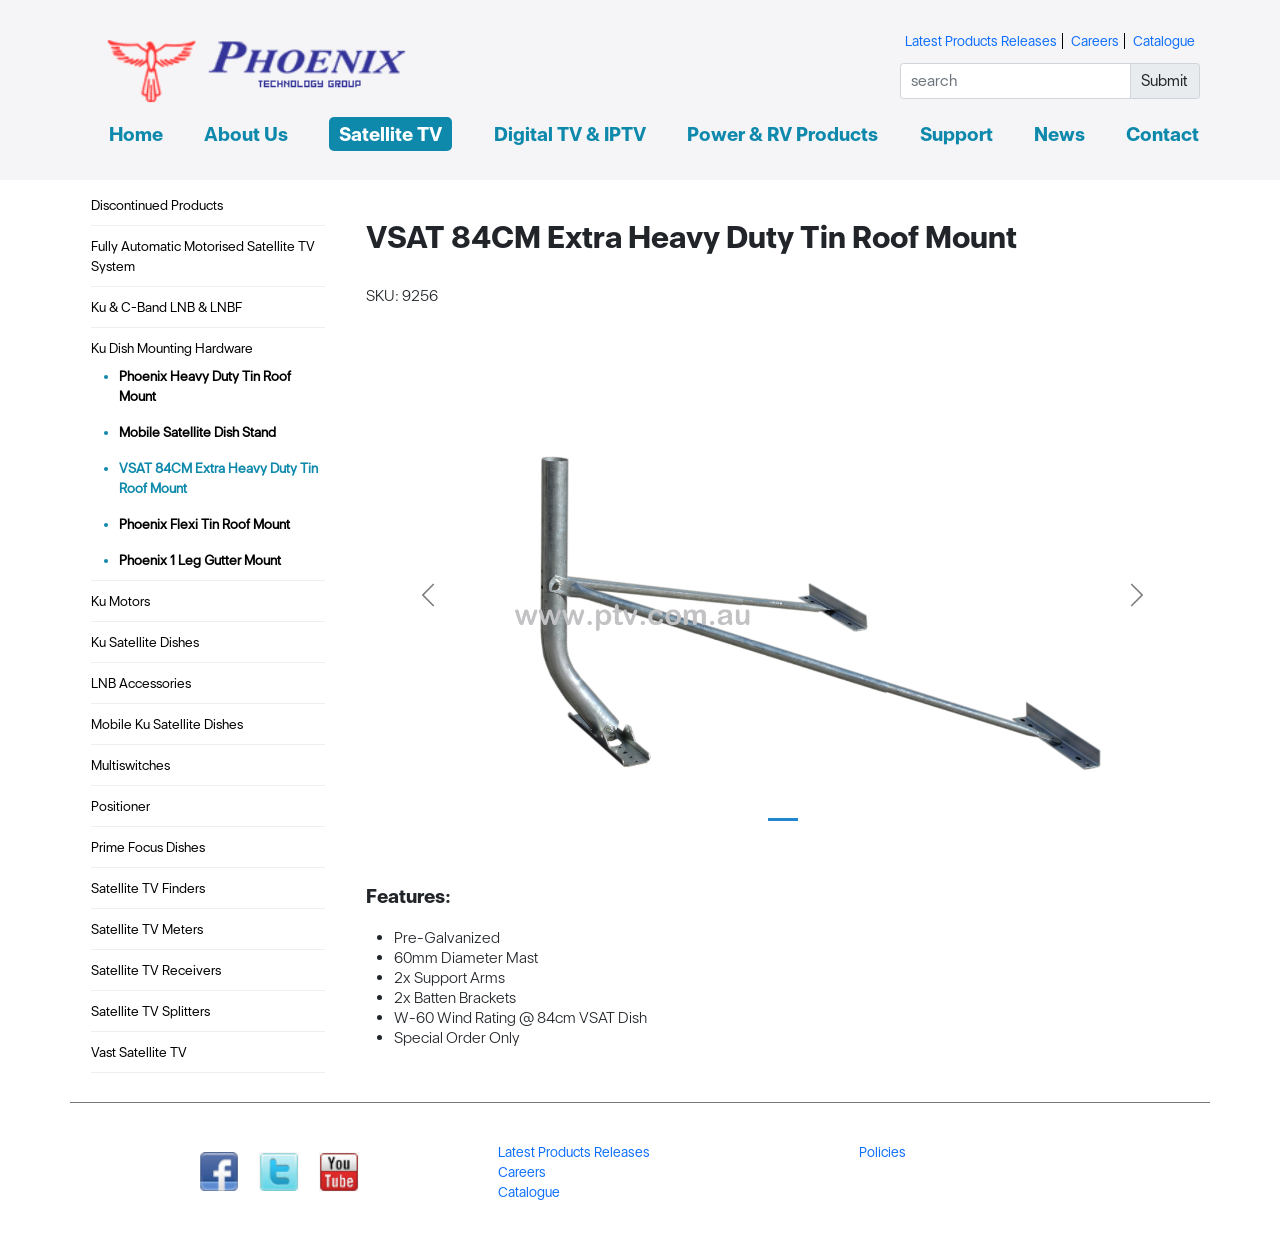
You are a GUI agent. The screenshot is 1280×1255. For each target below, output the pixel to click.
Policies (882, 1152)
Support (956, 134)
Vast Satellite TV (139, 1052)
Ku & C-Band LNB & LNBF (166, 307)
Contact (1162, 134)
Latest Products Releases (981, 41)
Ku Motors (120, 601)
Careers (1095, 41)
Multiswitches (130, 765)
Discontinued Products (157, 205)
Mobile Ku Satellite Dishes (167, 724)
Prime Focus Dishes (148, 847)
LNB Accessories (141, 683)
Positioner (120, 806)
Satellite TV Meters (147, 929)
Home (136, 134)
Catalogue (1164, 41)
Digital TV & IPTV (570, 134)
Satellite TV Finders (148, 888)
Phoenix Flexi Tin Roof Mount (204, 524)
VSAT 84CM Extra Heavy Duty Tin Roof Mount (218, 478)
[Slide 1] (783, 819)
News (1059, 134)
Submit (1164, 80)
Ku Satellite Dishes (145, 642)
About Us (246, 134)
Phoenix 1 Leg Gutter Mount (200, 560)
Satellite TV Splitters (150, 1011)
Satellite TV (390, 134)
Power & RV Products (782, 134)
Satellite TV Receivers (156, 970)
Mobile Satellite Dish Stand (197, 432)
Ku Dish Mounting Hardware (172, 348)
